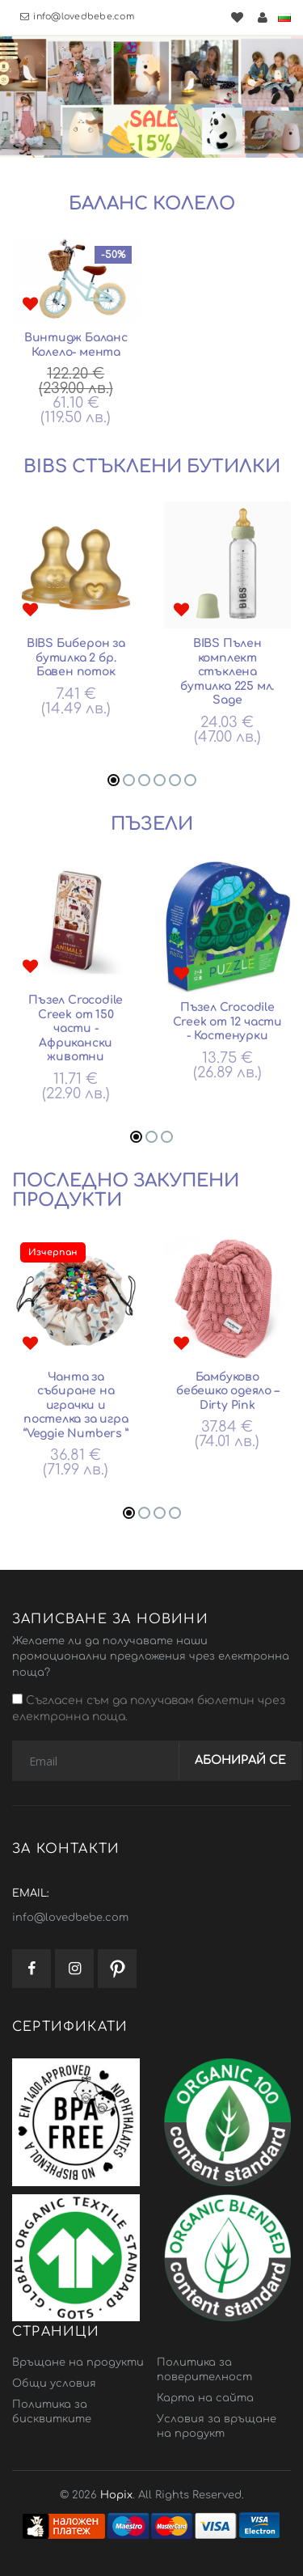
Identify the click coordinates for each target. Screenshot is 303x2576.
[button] (113, 780)
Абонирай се (240, 1760)
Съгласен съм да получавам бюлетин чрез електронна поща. (148, 1708)
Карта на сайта (205, 2398)
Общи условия (54, 2383)
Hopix (116, 2495)
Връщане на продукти (78, 2362)
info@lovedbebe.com (77, 16)
